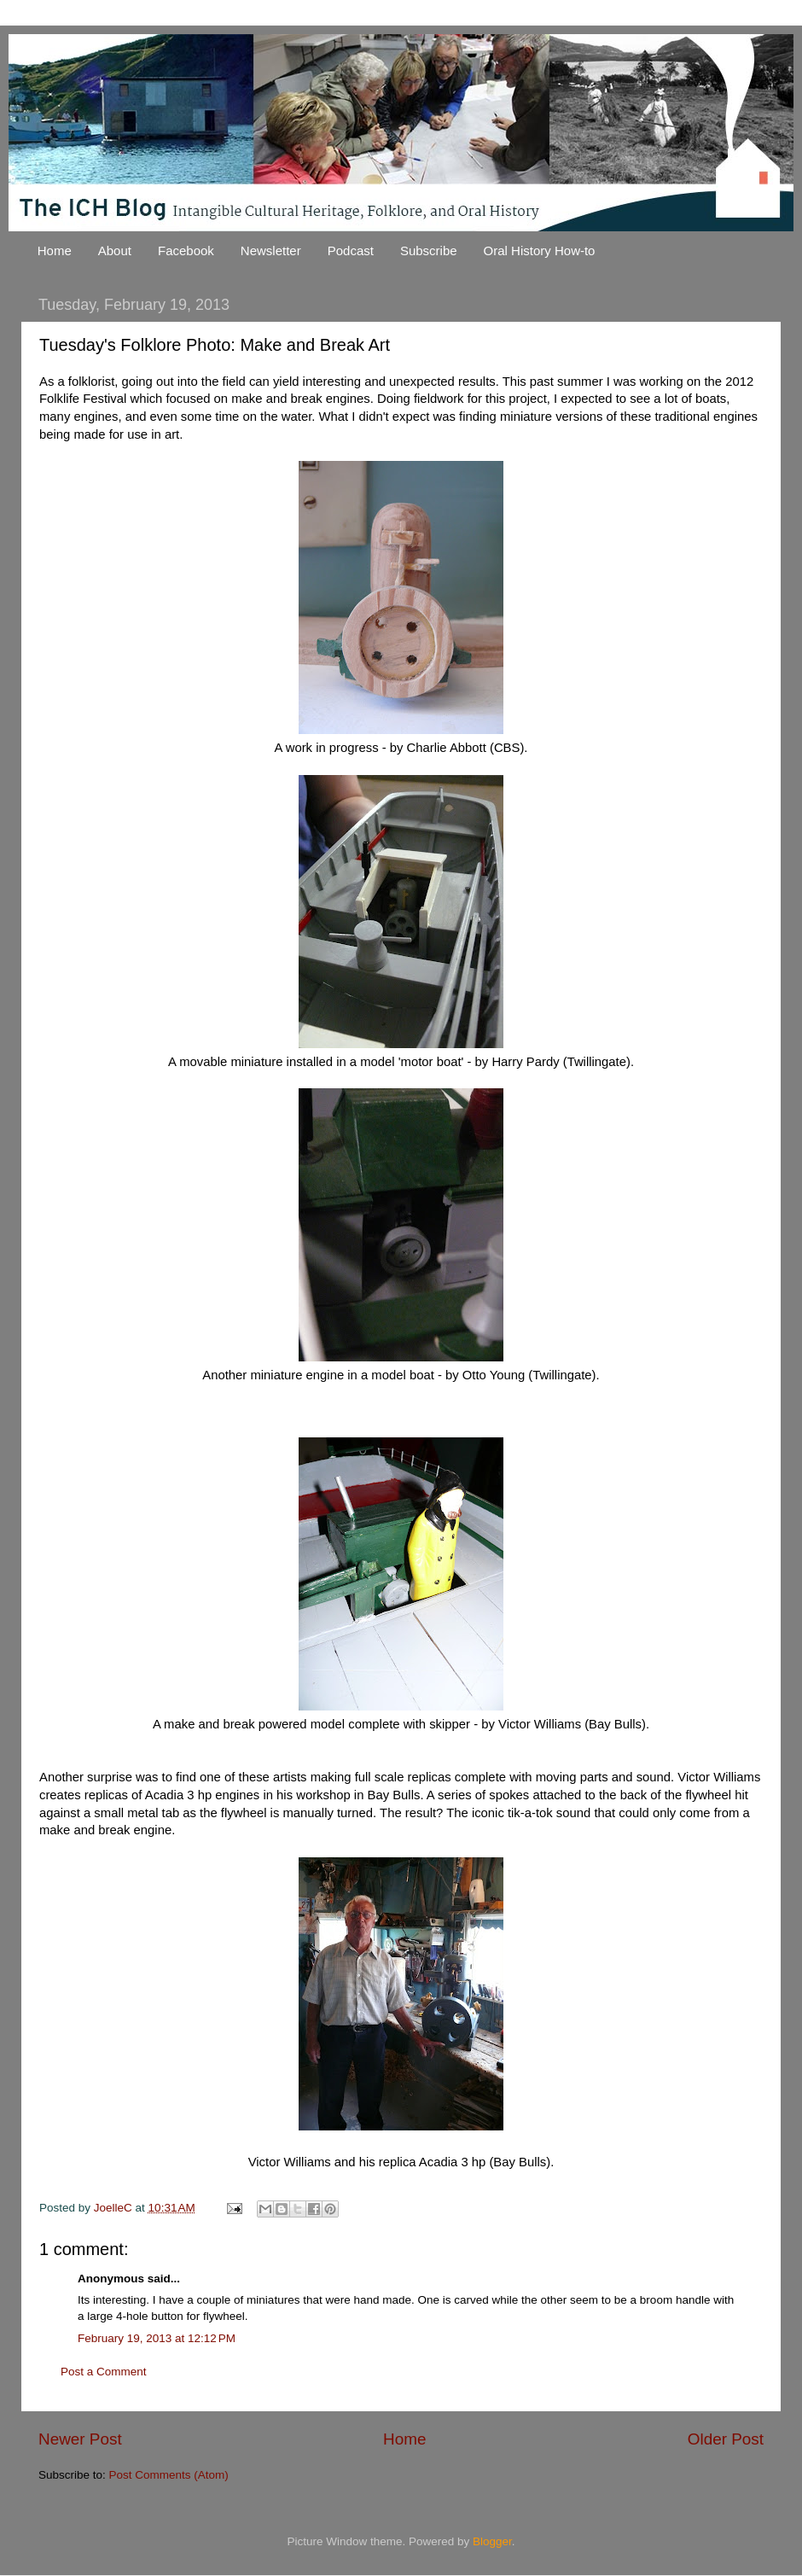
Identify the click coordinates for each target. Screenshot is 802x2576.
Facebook (186, 250)
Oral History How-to (540, 250)
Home (55, 250)
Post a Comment (104, 2371)
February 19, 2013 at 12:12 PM (156, 2338)
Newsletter (271, 250)
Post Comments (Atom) (169, 2474)
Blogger (492, 2541)
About (114, 250)
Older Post (726, 2439)
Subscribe (428, 250)
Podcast (351, 250)
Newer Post (80, 2439)
